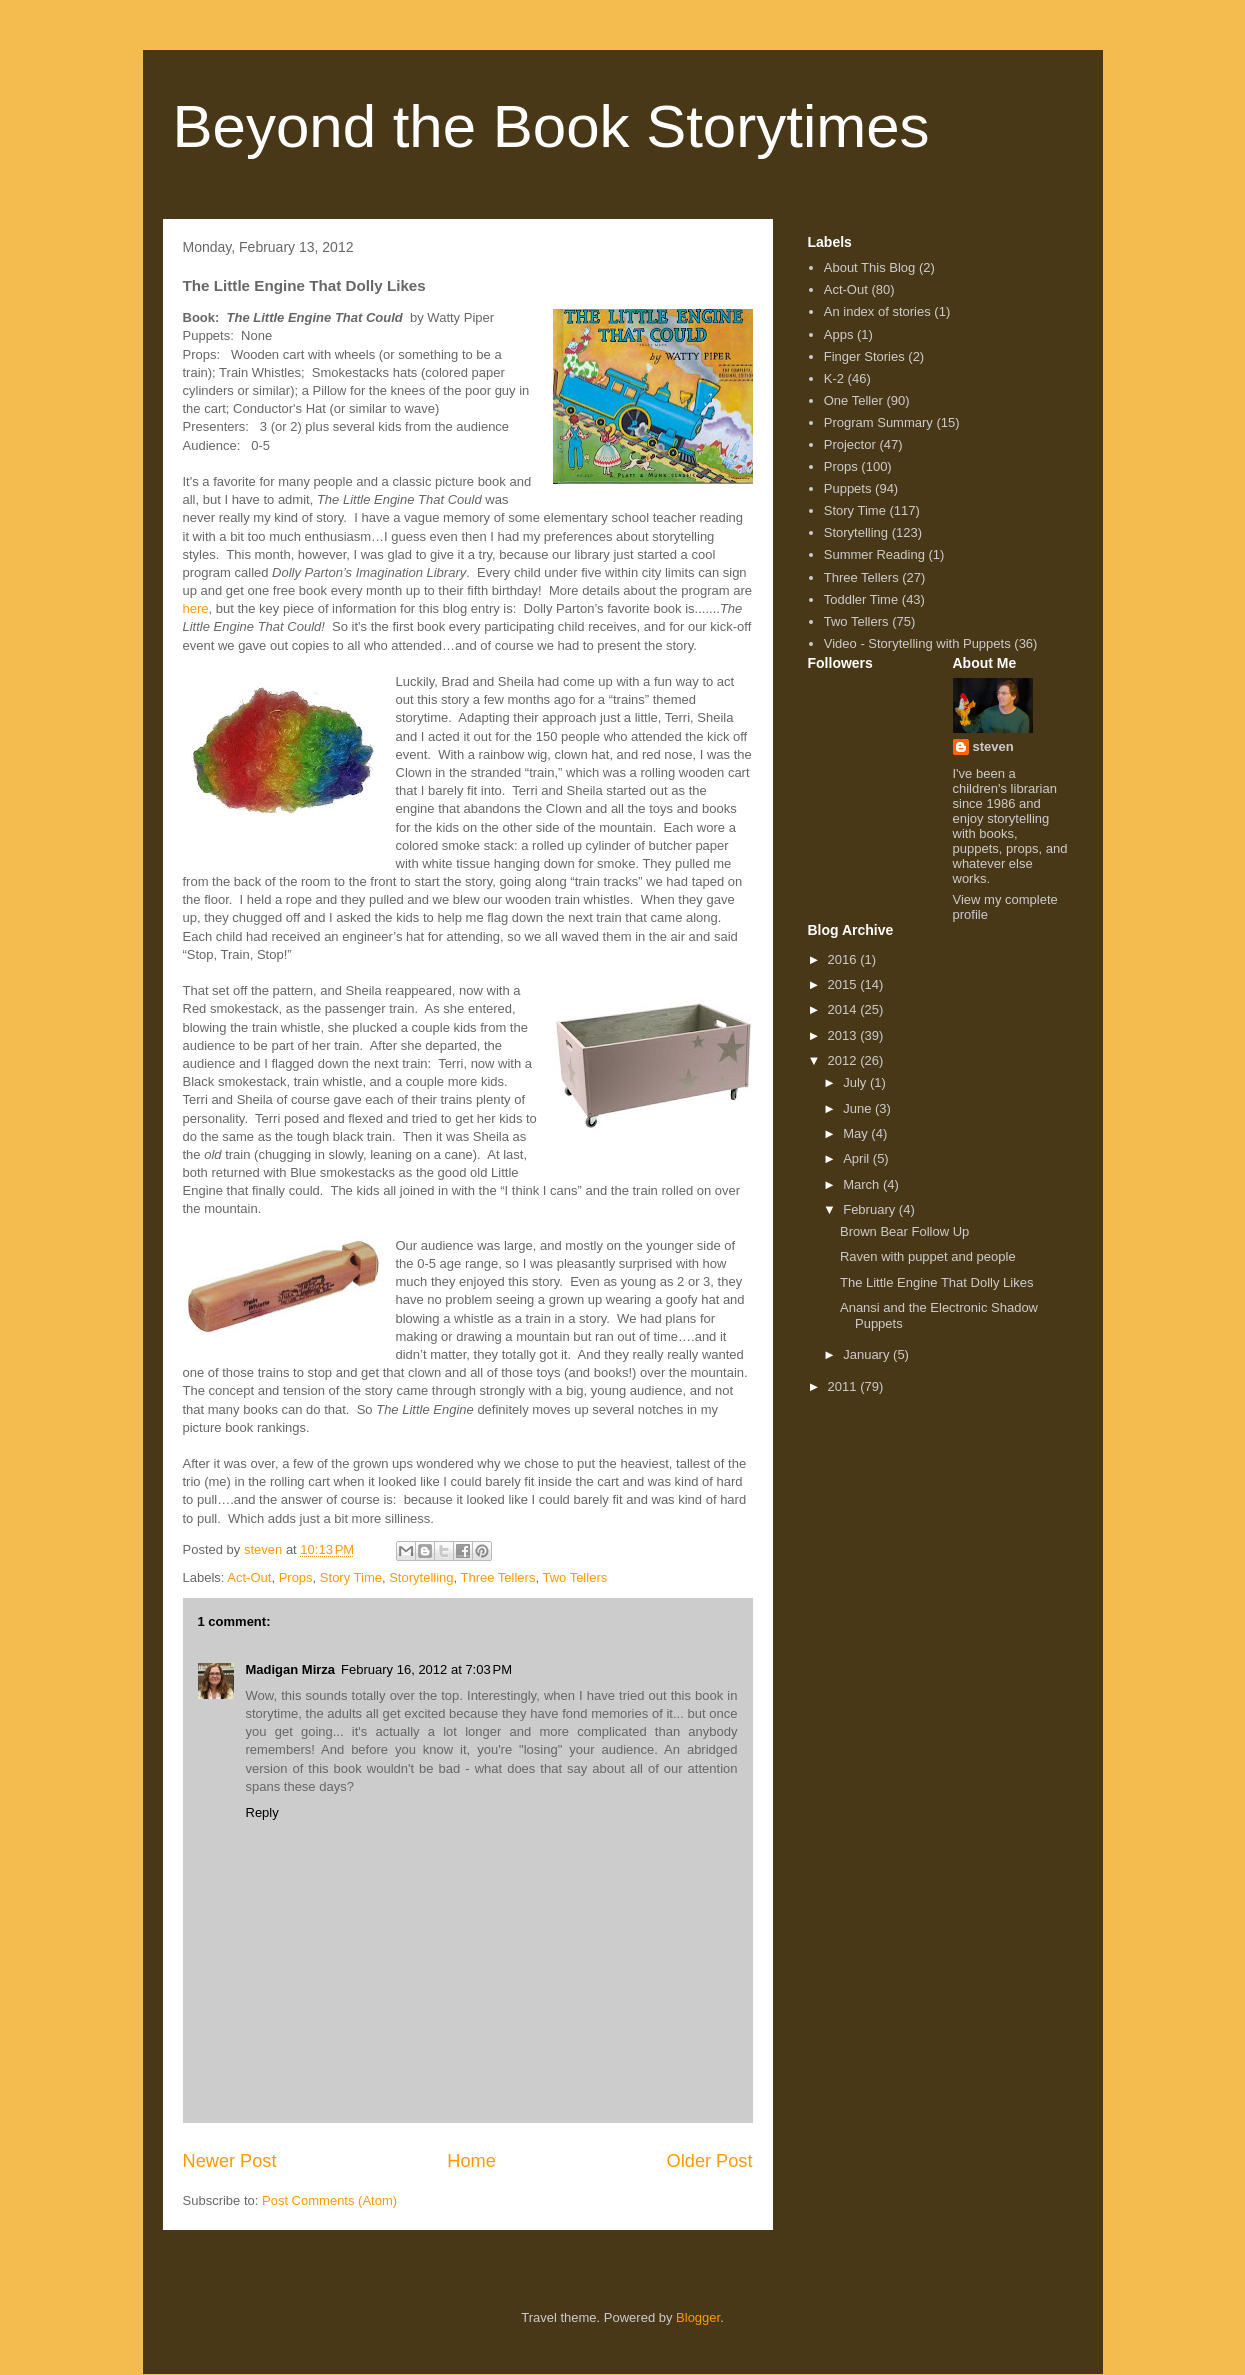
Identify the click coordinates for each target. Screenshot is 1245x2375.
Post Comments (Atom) (329, 2200)
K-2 (834, 378)
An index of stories (877, 311)
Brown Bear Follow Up (904, 1231)
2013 (844, 1035)
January (868, 1354)
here (196, 608)
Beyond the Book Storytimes (551, 126)
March (863, 1184)
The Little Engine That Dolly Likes (936, 1282)
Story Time (351, 1577)
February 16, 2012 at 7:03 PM (426, 1669)
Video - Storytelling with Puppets (917, 643)
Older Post (710, 2161)
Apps (839, 334)
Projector (850, 444)
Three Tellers (498, 1577)
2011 (844, 1386)
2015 (844, 984)
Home (471, 2161)
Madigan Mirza (291, 1669)
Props (296, 1577)
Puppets (848, 488)
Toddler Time (861, 599)
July (856, 1082)
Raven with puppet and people (928, 1256)
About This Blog (870, 267)
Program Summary (878, 422)
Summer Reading (874, 554)
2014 (844, 1009)
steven (993, 746)
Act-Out (249, 1577)
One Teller (853, 400)
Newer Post (230, 2161)
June (859, 1108)
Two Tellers (574, 1577)
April (858, 1158)
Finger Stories (864, 356)
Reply (262, 1812)
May (857, 1133)
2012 (844, 1060)
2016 (844, 959)
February (871, 1209)
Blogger (698, 2317)
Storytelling (421, 1577)
